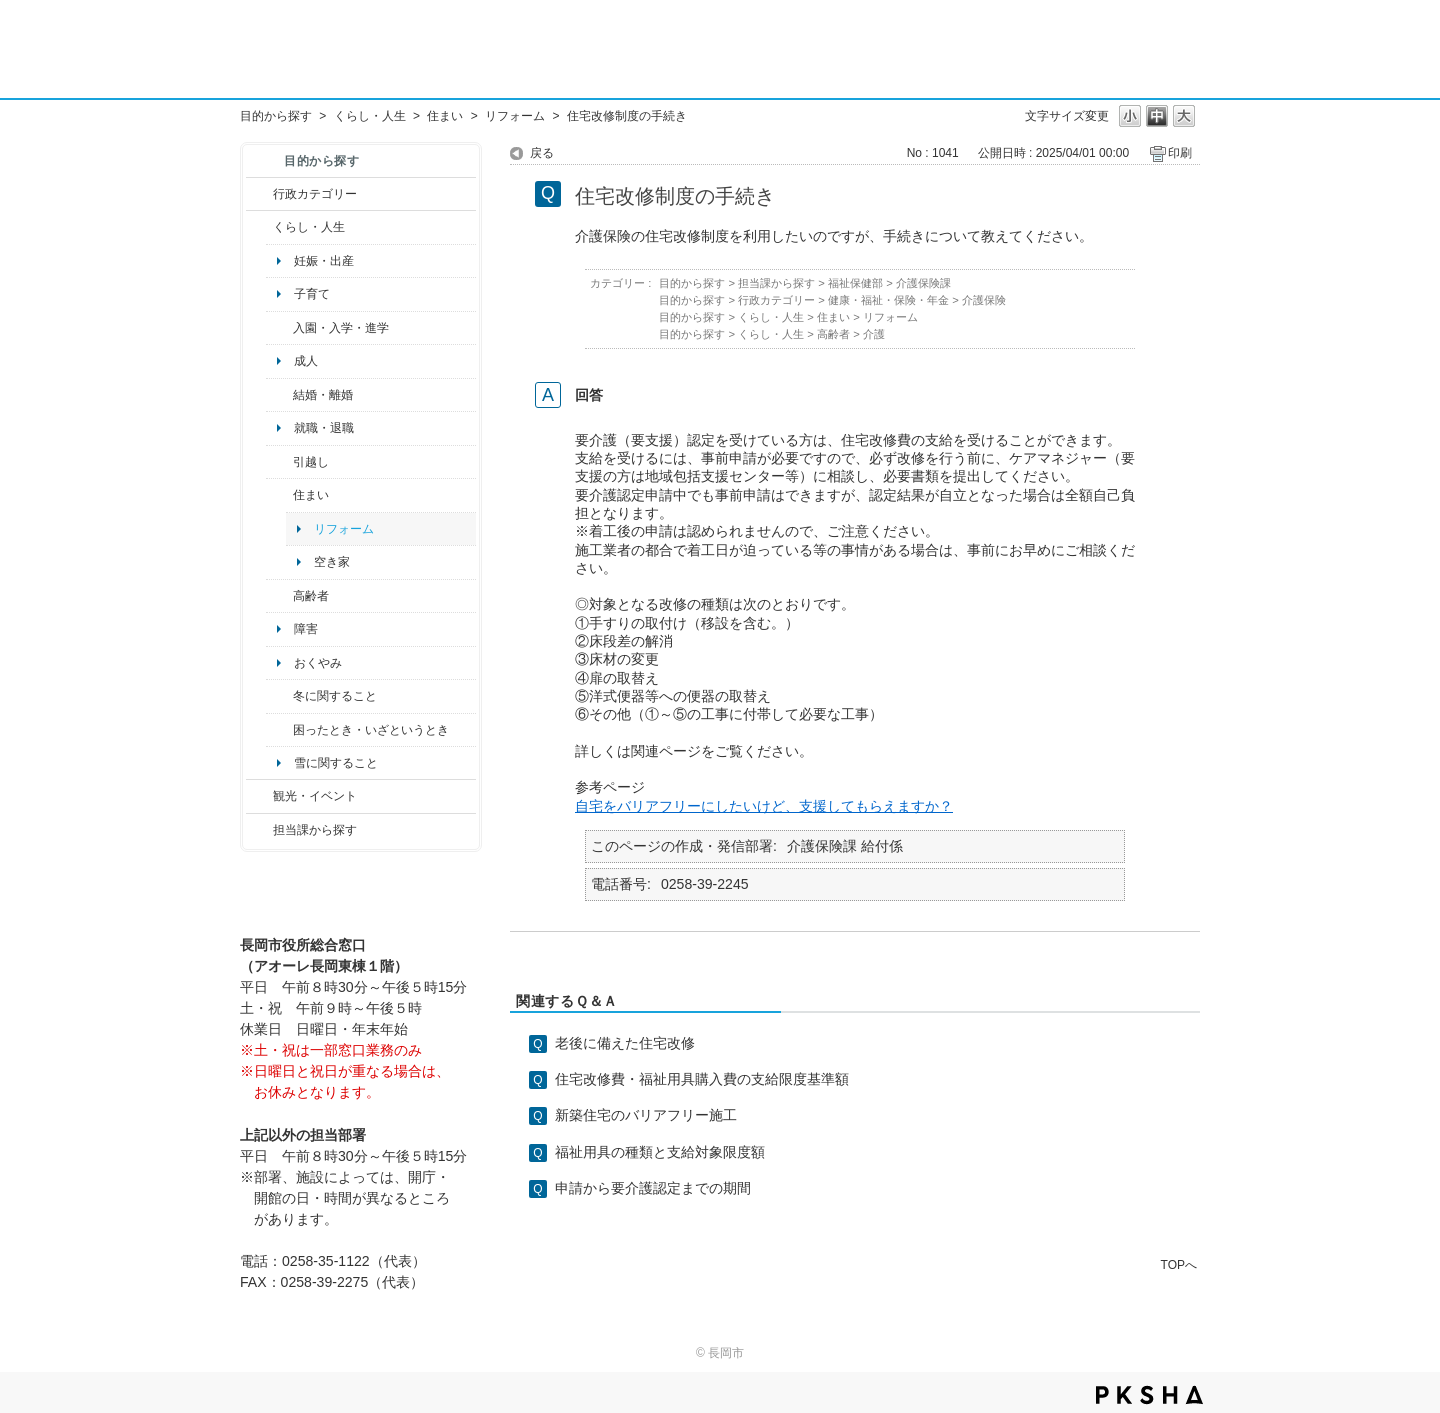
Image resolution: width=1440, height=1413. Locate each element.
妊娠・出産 (324, 261)
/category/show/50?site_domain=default (279, 328)
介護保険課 (923, 283)
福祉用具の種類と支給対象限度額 (660, 1152)
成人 (306, 361)
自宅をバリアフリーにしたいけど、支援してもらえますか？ (764, 806)
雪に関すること (336, 763)
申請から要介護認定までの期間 (653, 1188)
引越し (311, 462)
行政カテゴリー (315, 194)
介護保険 (984, 300)
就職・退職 (324, 428)
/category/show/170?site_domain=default (279, 495)
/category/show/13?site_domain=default (279, 596)
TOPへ (1179, 1264)
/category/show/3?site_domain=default (259, 194)
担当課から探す (315, 830)
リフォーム (515, 116)
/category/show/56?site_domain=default (279, 395)
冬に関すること (335, 696)
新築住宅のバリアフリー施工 (646, 1115)
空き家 (332, 562)
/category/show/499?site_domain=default (279, 696)
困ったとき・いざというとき (371, 730)
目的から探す (276, 116)
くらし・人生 (370, 116)
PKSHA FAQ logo (1149, 1395)
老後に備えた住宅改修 (625, 1043)
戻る (542, 153)
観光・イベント (315, 796)
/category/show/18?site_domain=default (259, 796)
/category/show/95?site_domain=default (279, 730)
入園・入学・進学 (341, 328)
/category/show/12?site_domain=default (259, 227)
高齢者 (311, 596)
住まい (445, 116)
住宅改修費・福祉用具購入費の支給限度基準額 (702, 1079)
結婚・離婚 (323, 395)
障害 (306, 629)
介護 (874, 334)
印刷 (1180, 153)
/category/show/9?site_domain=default (259, 830)
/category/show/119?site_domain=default (279, 462)
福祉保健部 (855, 283)
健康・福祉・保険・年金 (888, 300)
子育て (312, 294)
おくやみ (318, 663)
